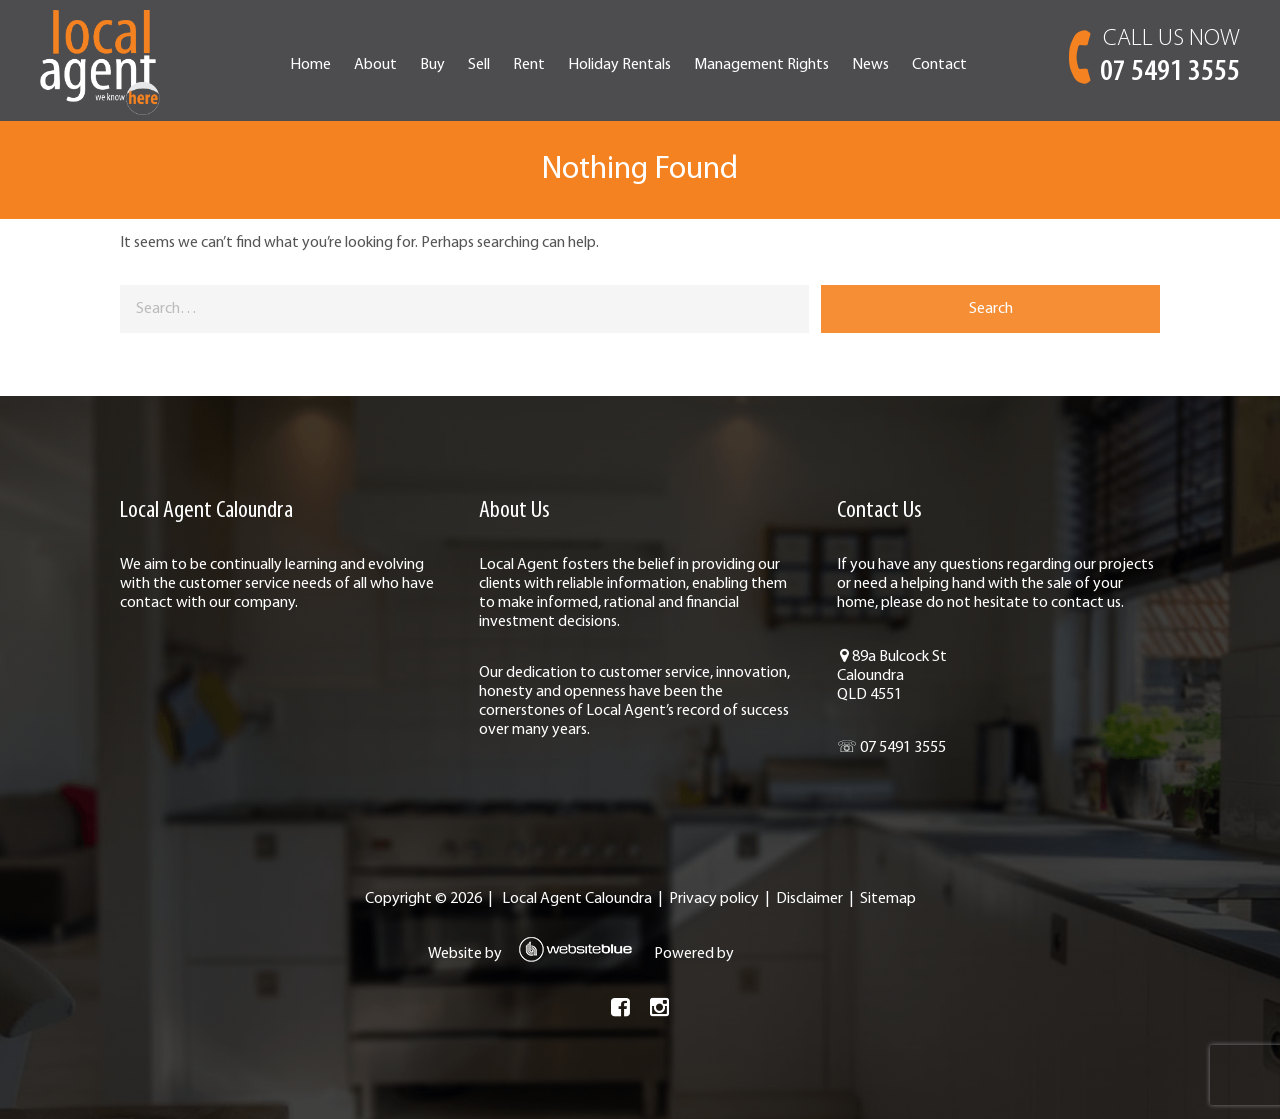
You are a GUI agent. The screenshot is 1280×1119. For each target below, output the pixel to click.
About (375, 65)
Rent (529, 65)
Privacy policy (714, 899)
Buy (432, 65)
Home (310, 65)
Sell (479, 65)
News (870, 65)
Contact (939, 65)
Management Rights (761, 65)
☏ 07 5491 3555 (891, 748)
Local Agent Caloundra (577, 899)
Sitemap (888, 899)
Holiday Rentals (619, 65)
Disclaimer (809, 899)
